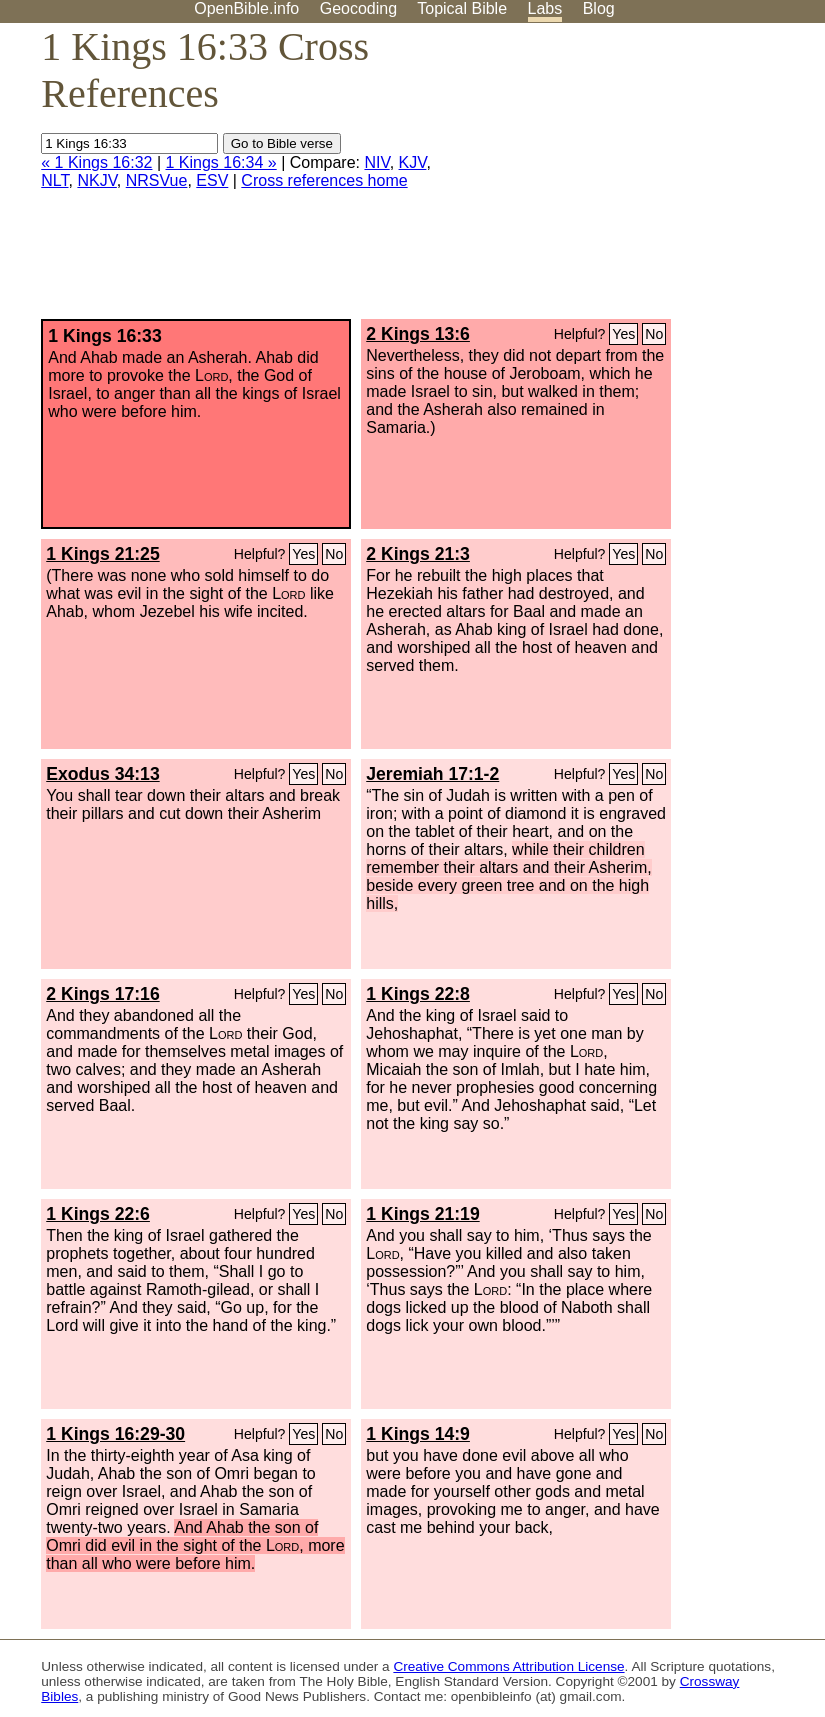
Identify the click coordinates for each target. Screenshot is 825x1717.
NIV (376, 162)
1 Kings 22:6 (98, 1214)
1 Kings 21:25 (102, 554)
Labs (545, 8)
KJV (413, 162)
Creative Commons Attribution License (508, 1666)
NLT (54, 180)
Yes (623, 334)
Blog (599, 8)
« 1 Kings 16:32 (96, 162)
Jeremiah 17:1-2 (432, 774)
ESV (212, 180)
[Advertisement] (623, 179)
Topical (462, 8)
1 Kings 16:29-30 (115, 1434)
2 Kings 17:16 (102, 994)
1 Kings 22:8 (418, 994)
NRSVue (157, 180)
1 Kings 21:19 (422, 1214)
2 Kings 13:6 (418, 334)
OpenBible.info (246, 8)
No (654, 334)
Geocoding (358, 8)
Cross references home (324, 180)
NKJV (96, 180)
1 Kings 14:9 (418, 1434)
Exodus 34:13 (102, 774)
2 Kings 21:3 (418, 554)
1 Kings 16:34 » (221, 162)
